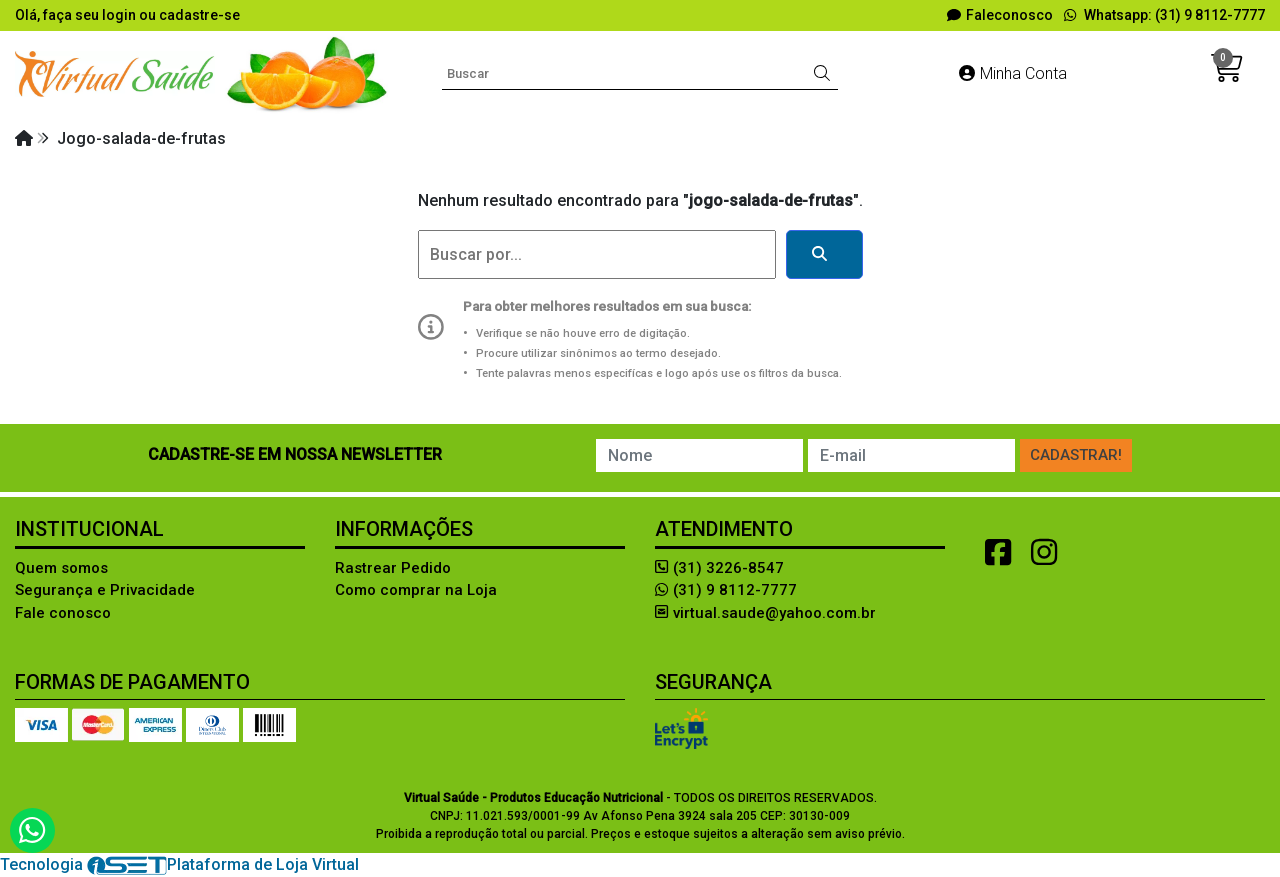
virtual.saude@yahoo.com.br (765, 613)
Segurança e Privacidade (105, 590)
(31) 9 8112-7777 (726, 590)
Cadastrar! (1076, 455)
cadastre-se (199, 15)
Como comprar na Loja (416, 590)
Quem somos (61, 568)
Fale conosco (63, 613)
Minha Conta (1013, 73)
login (120, 15)
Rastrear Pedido (393, 568)
